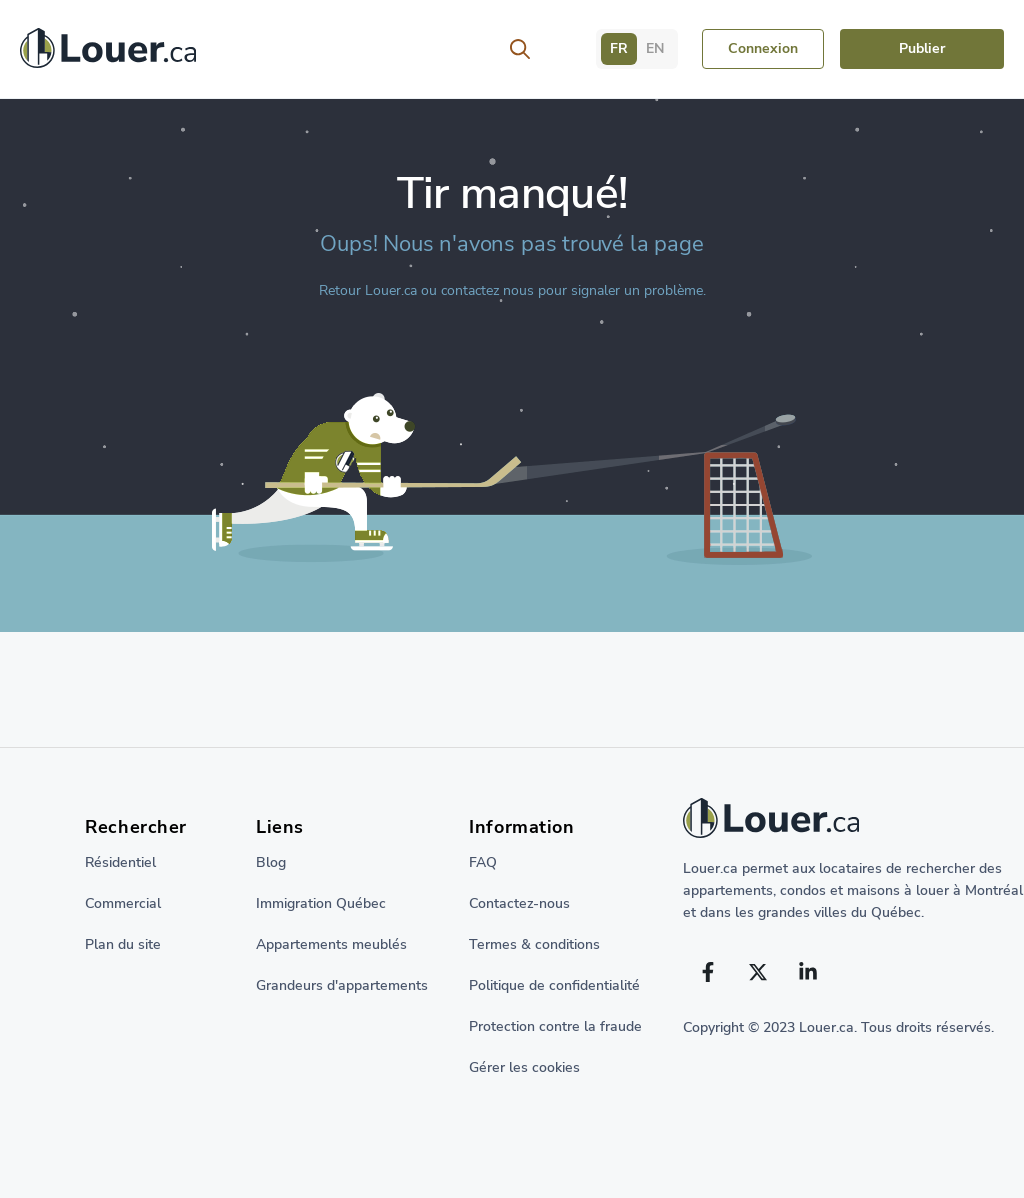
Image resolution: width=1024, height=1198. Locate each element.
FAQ (483, 862)
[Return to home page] (853, 823)
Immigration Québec (321, 903)
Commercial (123, 903)
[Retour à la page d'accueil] (108, 53)
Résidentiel (120, 862)
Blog (271, 862)
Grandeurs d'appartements (342, 985)
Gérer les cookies (524, 1067)
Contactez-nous (519, 903)
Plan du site (123, 944)
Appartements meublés (331, 944)
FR (619, 48)
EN (655, 48)
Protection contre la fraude (555, 1026)
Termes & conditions (534, 944)
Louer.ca (391, 290)
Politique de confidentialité (554, 985)
